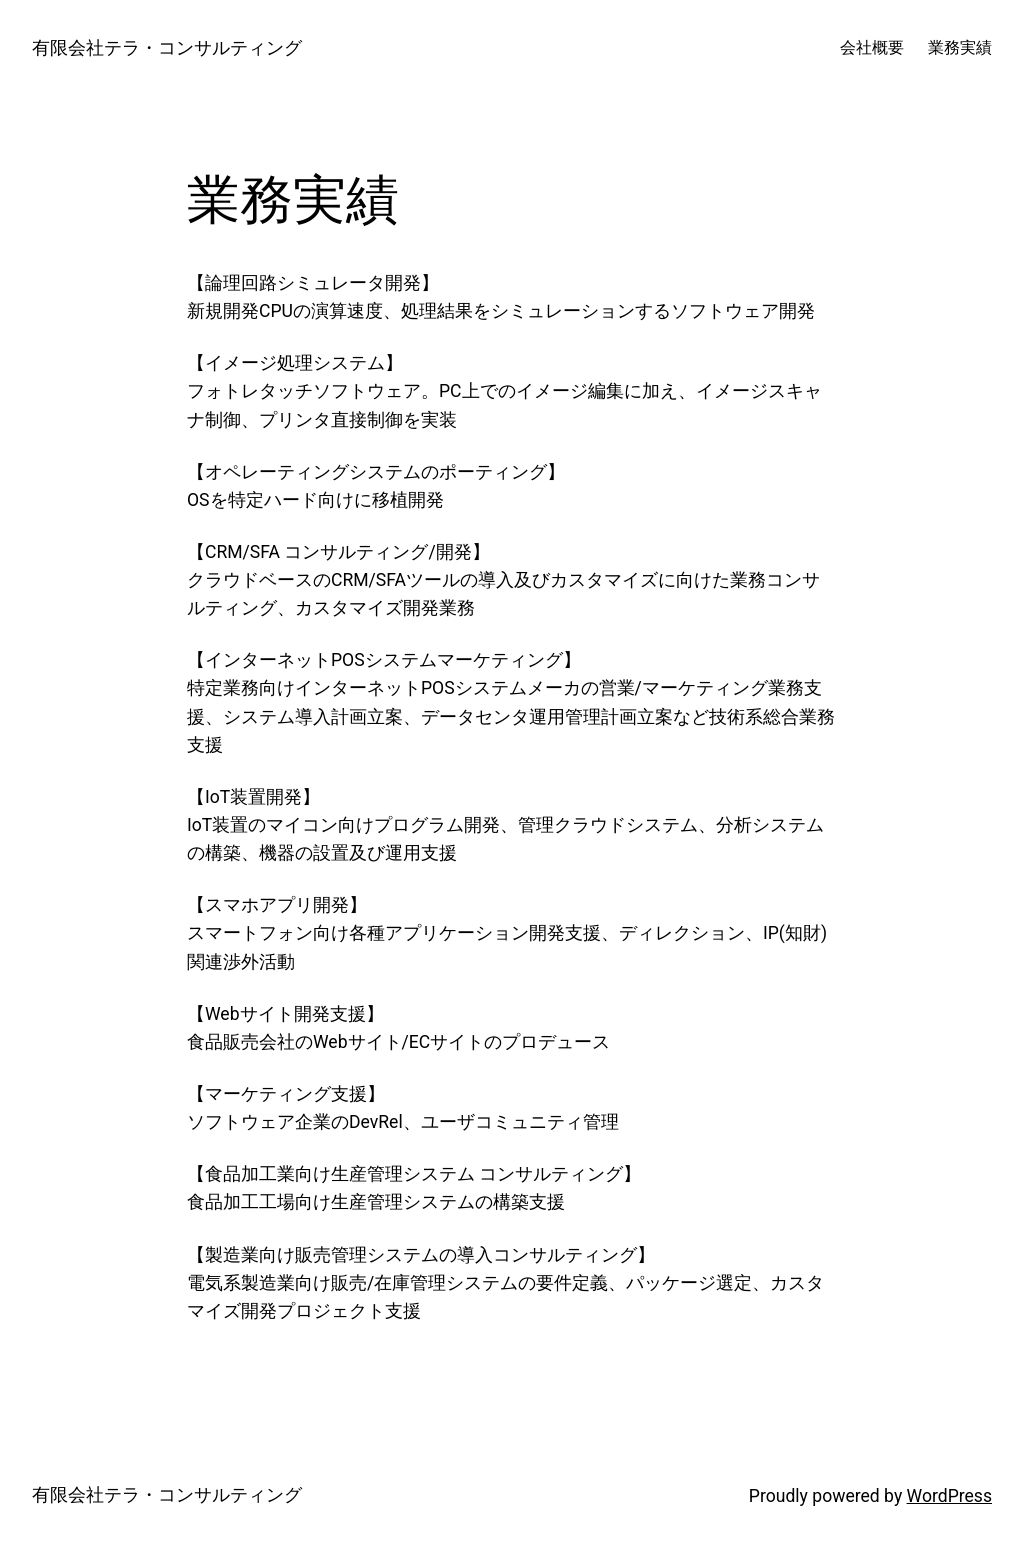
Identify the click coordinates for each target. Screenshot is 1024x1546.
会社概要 (872, 48)
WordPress (949, 1496)
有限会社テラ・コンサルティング (167, 48)
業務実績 (960, 48)
